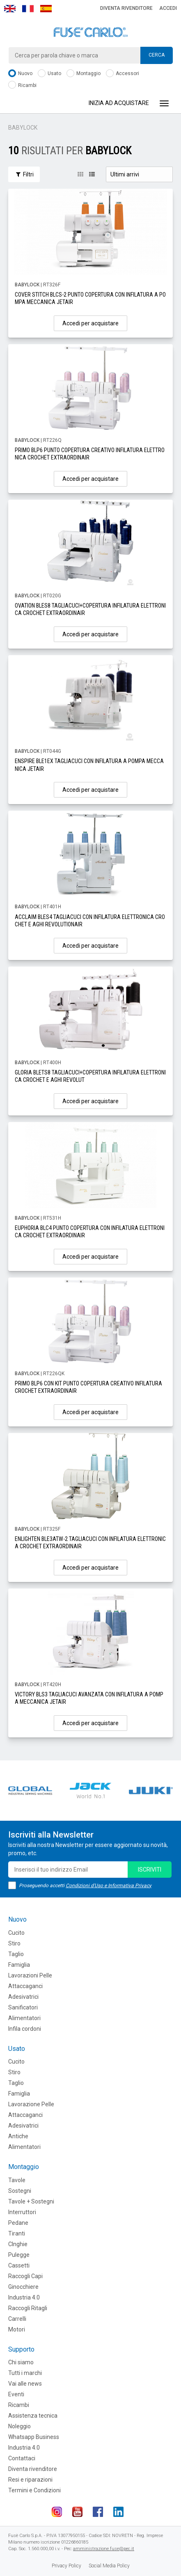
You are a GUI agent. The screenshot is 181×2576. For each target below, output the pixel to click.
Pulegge (19, 2254)
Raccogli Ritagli (27, 2308)
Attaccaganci (25, 1986)
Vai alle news (25, 2383)
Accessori (122, 73)
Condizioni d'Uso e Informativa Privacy (108, 1885)
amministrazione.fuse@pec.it (103, 2548)
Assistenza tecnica (32, 2415)
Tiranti (16, 2233)
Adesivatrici (23, 1996)
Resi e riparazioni (30, 2479)
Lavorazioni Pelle (30, 1975)
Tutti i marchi (25, 2373)
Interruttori (22, 2212)
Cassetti (19, 2265)
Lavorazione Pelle (31, 2104)
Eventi (16, 2394)
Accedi (168, 8)
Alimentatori (24, 2018)
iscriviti (149, 1869)
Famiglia (19, 1964)
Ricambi (22, 85)
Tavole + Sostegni (31, 2201)
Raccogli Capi (25, 2276)
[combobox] (90, 55)
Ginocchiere (23, 2286)
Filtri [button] (24, 174)
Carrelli (17, 2318)
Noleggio (19, 2426)
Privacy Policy (66, 2566)
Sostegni (19, 2190)
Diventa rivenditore (126, 8)
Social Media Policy (109, 2566)
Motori (16, 2329)
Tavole (16, 2180)
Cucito (16, 1932)
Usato (49, 73)
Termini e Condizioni (34, 2490)
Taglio (16, 1954)
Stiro (14, 1943)
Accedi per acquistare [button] (90, 323)
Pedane (18, 2222)
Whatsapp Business (33, 2437)
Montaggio (83, 73)
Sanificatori (23, 2007)
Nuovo (20, 73)
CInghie (17, 2244)
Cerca (157, 55)
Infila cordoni (24, 2028)
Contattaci (21, 2458)
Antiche (18, 2136)
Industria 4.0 (24, 2297)
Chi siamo (21, 2362)
